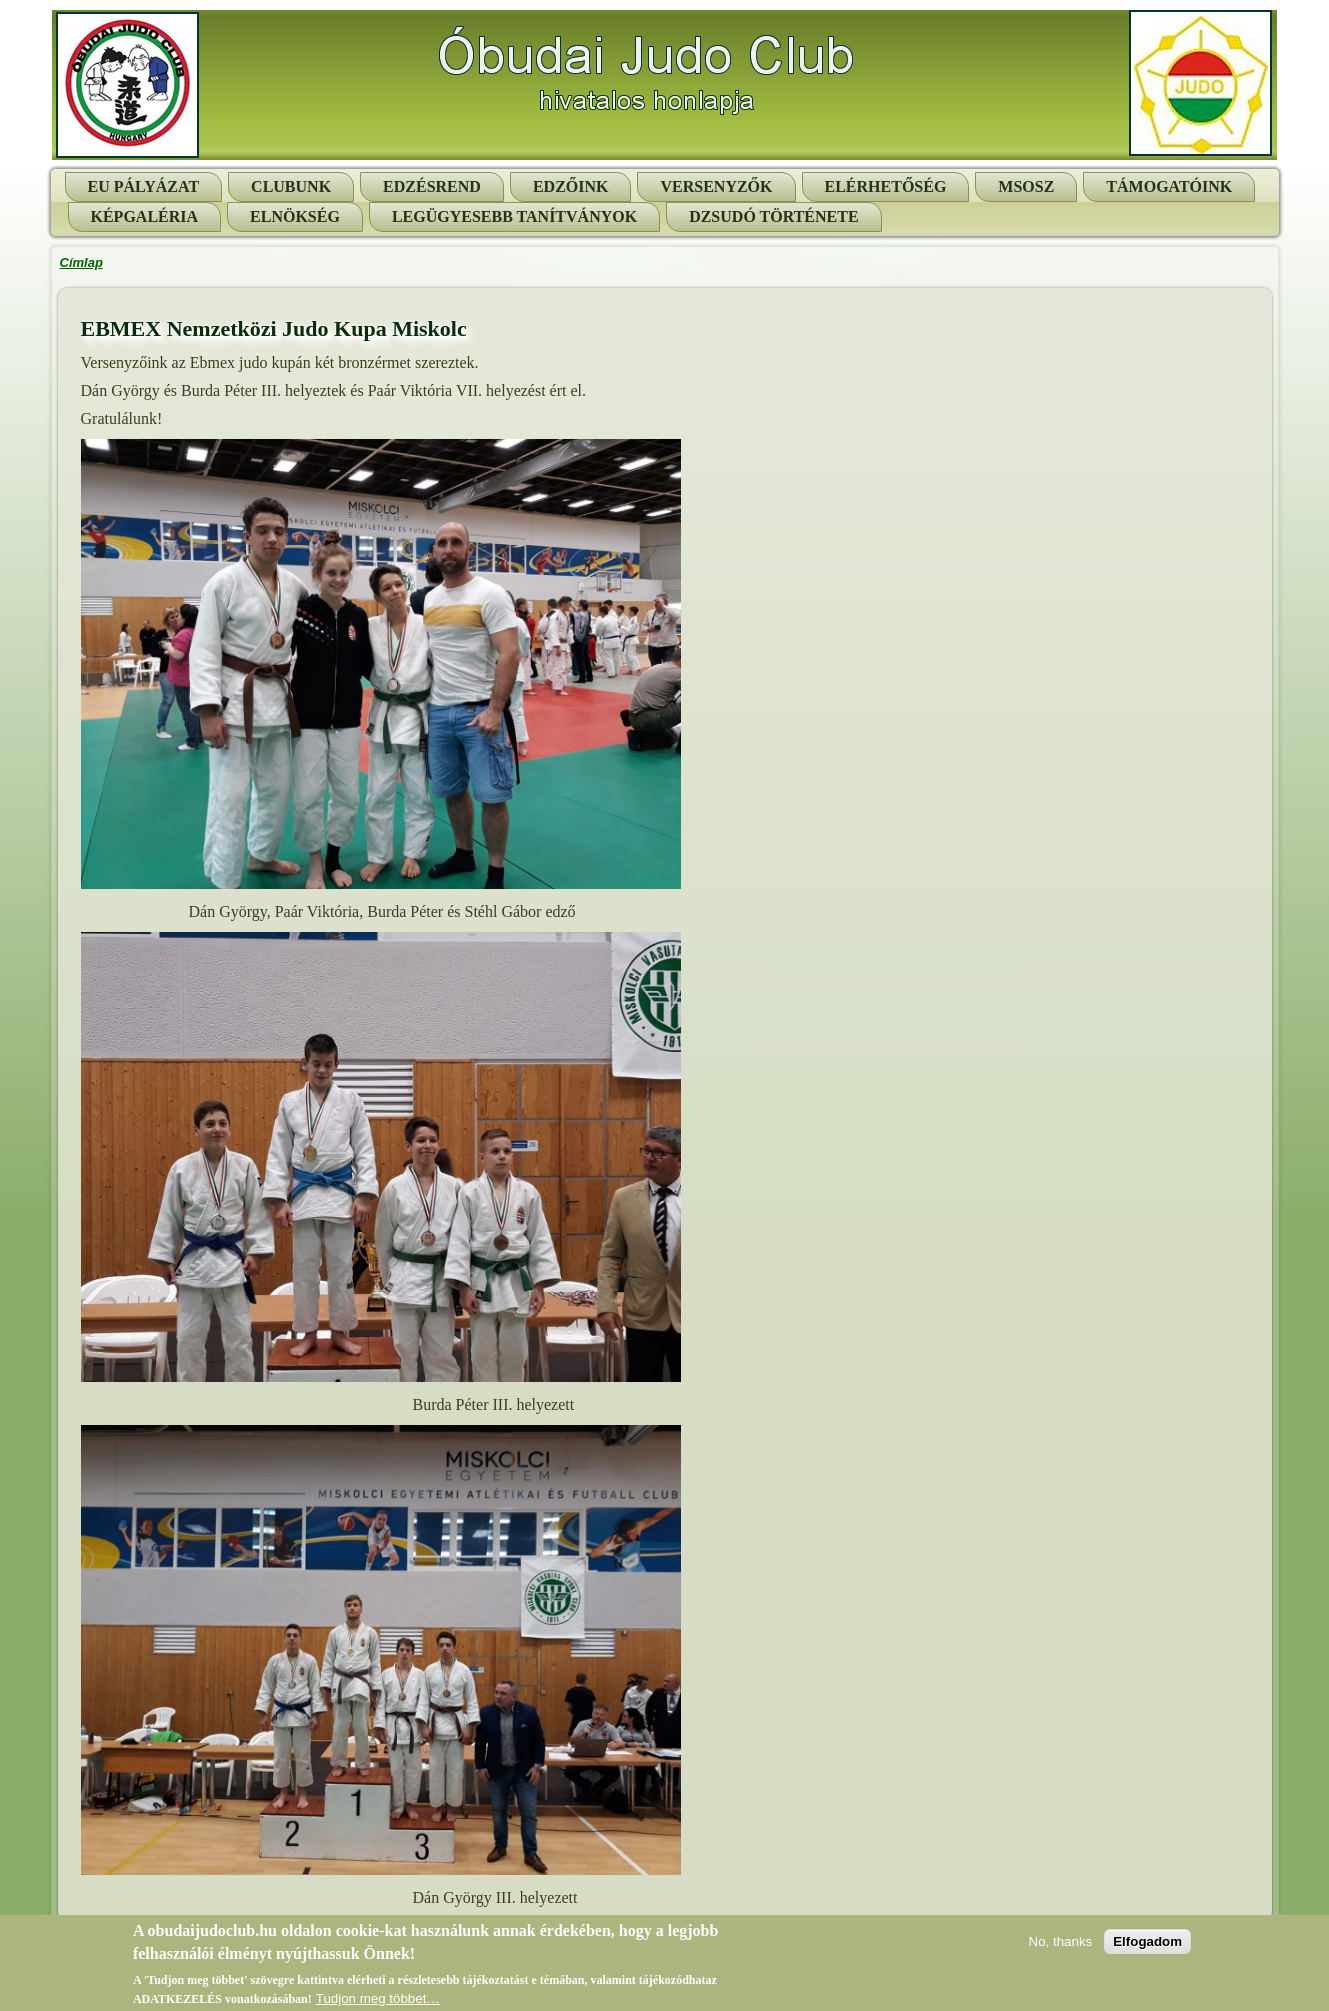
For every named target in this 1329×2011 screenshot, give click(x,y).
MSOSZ (1026, 186)
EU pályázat (144, 186)
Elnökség (295, 216)
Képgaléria (145, 216)
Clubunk (291, 186)
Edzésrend (432, 186)
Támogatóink (1169, 186)
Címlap (81, 262)
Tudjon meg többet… (378, 2002)
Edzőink (571, 186)
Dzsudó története (773, 216)
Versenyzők (716, 186)
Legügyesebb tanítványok (514, 216)
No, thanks (1061, 1944)
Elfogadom (1147, 1944)
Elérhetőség (886, 186)
